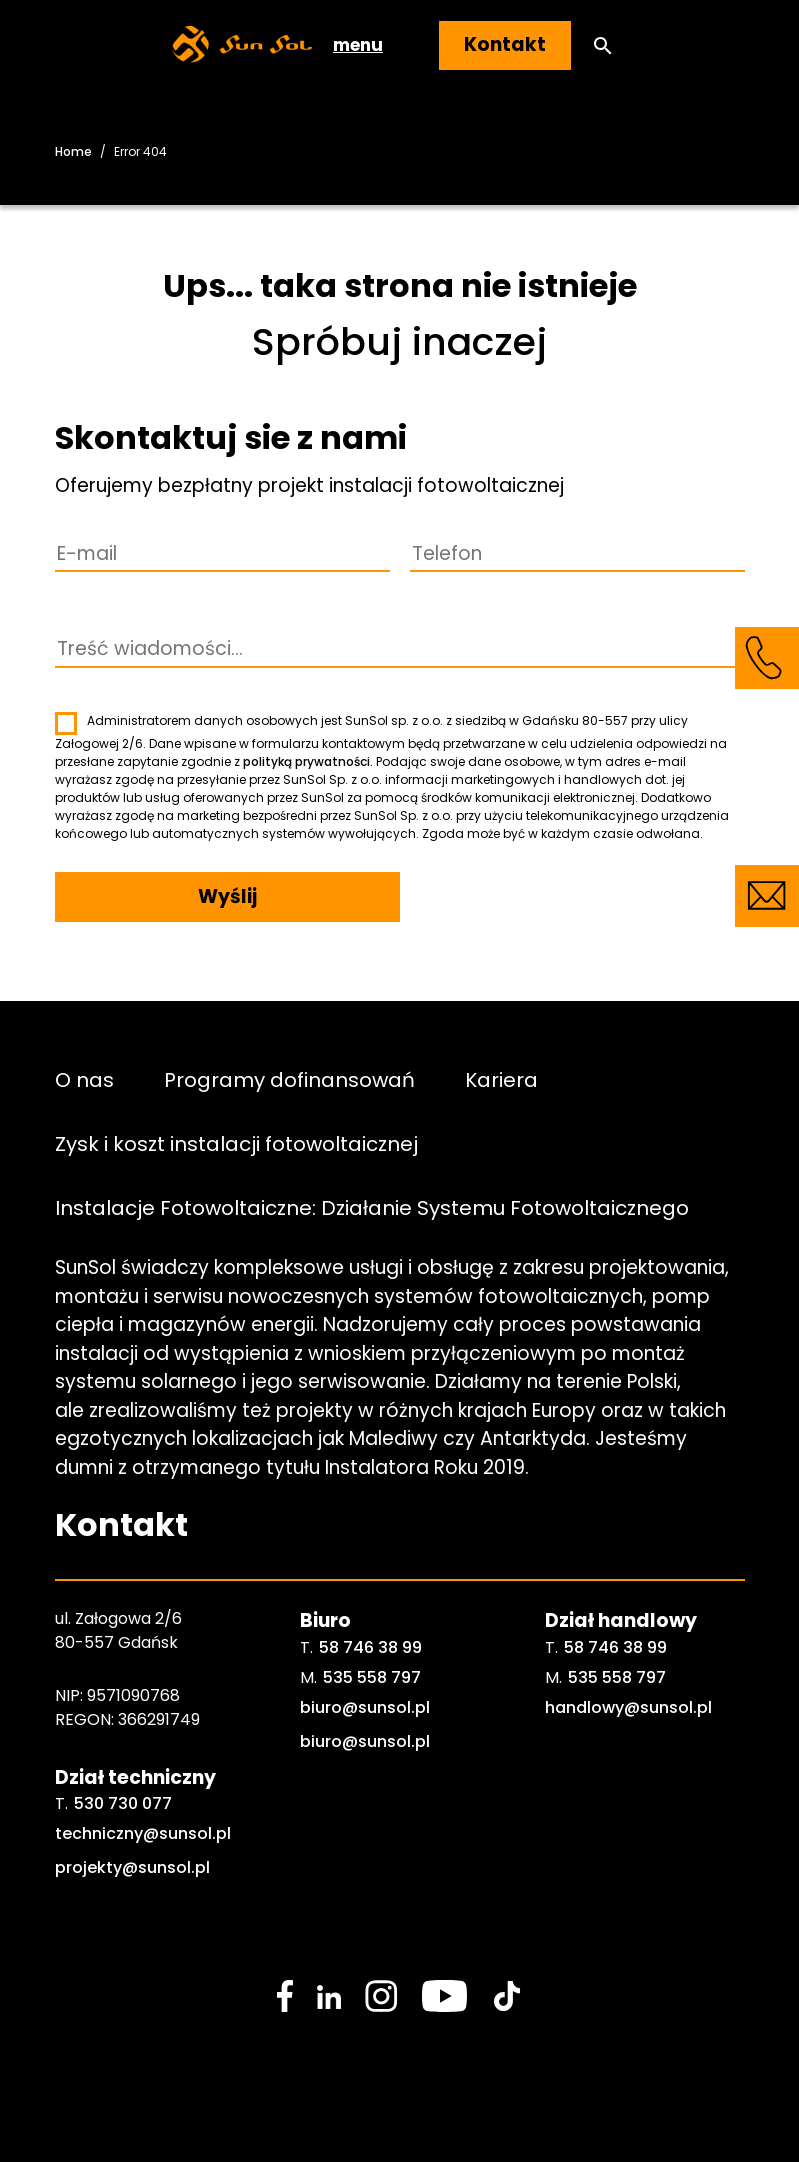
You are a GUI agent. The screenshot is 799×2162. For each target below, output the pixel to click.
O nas (84, 1079)
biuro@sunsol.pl (365, 1707)
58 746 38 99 (370, 1647)
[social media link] (285, 1996)
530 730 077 (123, 1803)
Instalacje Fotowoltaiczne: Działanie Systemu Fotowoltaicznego (372, 1207)
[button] (603, 45)
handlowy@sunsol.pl (628, 1707)
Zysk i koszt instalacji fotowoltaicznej (236, 1143)
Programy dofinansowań (289, 1079)
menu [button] (358, 45)
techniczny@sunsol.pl (143, 1833)
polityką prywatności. (308, 761)
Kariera (501, 1079)
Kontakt (505, 44)
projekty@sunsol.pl (132, 1867)
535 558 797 (372, 1677)
